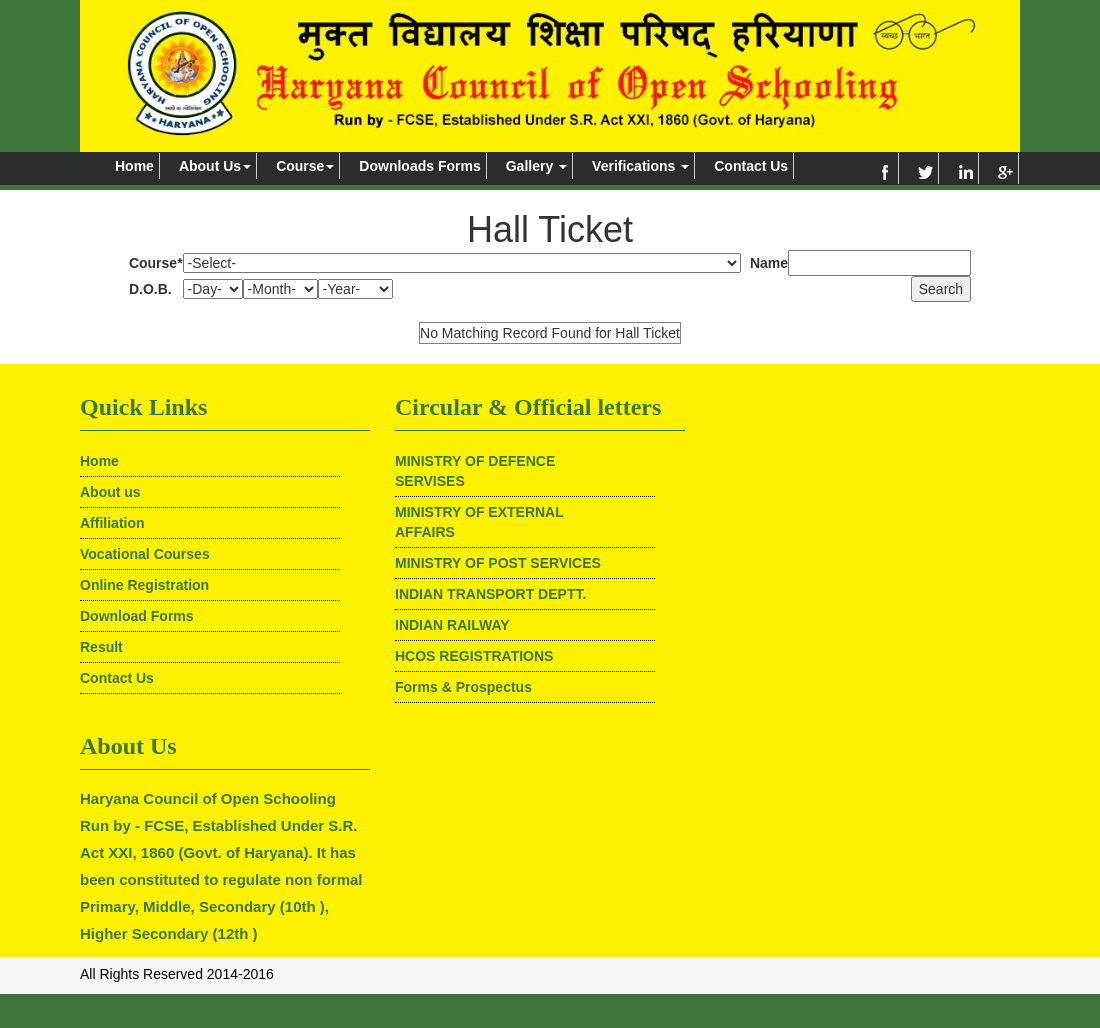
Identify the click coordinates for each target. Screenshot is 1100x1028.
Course (305, 166)
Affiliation (112, 523)
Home (134, 166)
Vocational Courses (145, 554)
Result (101, 647)
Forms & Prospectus (463, 687)
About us (110, 492)
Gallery (536, 166)
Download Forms (137, 616)
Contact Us (751, 166)
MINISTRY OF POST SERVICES (498, 563)
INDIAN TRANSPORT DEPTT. (490, 594)
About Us (215, 166)
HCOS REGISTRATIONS (474, 656)
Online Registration (144, 585)
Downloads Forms (419, 166)
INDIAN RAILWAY (452, 625)
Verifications (640, 166)
